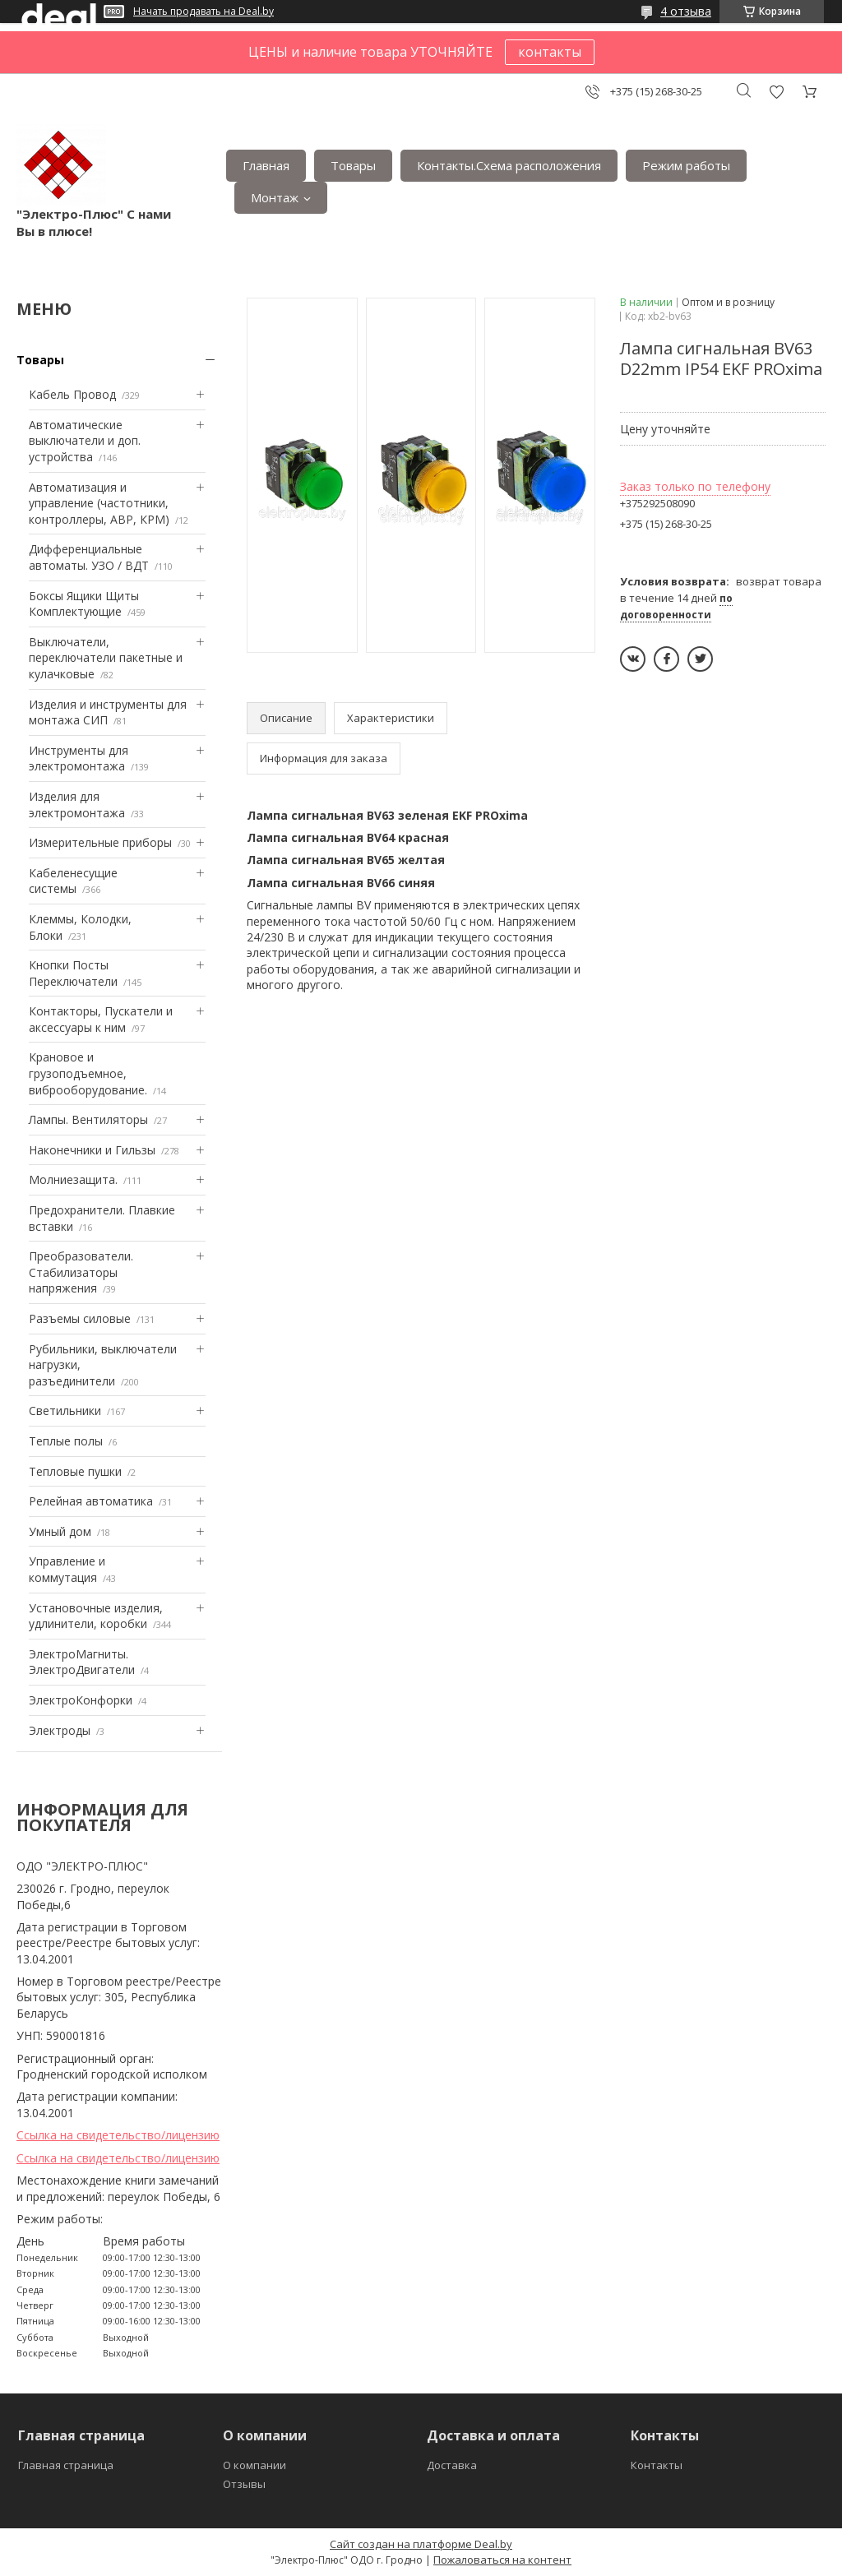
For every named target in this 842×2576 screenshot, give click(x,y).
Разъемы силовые (80, 1318)
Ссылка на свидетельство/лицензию (118, 2135)
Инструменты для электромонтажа (78, 758)
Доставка (452, 2465)
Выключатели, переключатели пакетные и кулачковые (106, 658)
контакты (549, 52)
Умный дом (60, 1531)
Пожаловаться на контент (502, 2559)
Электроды (59, 1730)
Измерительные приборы (100, 842)
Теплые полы (66, 1441)
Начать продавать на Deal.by (203, 11)
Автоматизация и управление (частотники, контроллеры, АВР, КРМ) (99, 503)
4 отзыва (685, 11)
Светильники (65, 1410)
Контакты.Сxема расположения (509, 165)
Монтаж (274, 197)
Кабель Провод (72, 394)
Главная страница (65, 2465)
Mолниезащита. (73, 1179)
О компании (254, 2465)
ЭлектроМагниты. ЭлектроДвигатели (82, 1662)
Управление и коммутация (67, 1569)
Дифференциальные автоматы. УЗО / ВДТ (89, 557)
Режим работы (686, 165)
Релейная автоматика (91, 1501)
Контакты (656, 2465)
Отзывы (244, 2484)
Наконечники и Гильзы (92, 1150)
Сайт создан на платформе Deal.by (421, 2544)
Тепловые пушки (75, 1471)
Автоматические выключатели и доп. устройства (85, 441)
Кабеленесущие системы (73, 881)
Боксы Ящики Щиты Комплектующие (84, 604)
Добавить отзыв (776, 92)
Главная (266, 165)
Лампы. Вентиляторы (88, 1119)
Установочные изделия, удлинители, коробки (96, 1616)
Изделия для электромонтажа (77, 805)
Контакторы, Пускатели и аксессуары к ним (101, 1019)
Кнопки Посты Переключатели (73, 973)
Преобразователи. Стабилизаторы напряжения (81, 1272)
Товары (353, 165)
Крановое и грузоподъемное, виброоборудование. (88, 1073)
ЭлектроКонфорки (80, 1700)
